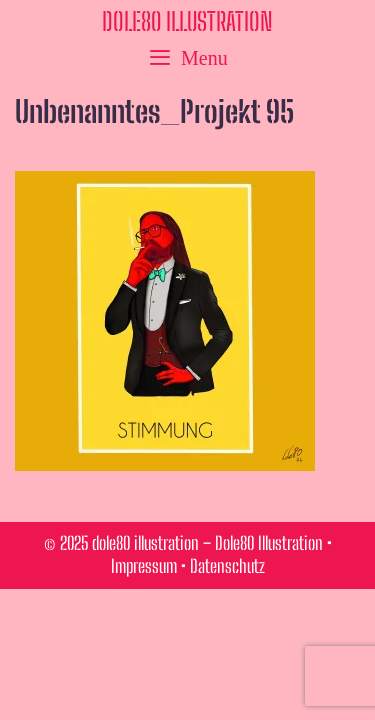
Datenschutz (227, 566)
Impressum (144, 566)
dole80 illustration (187, 21)
